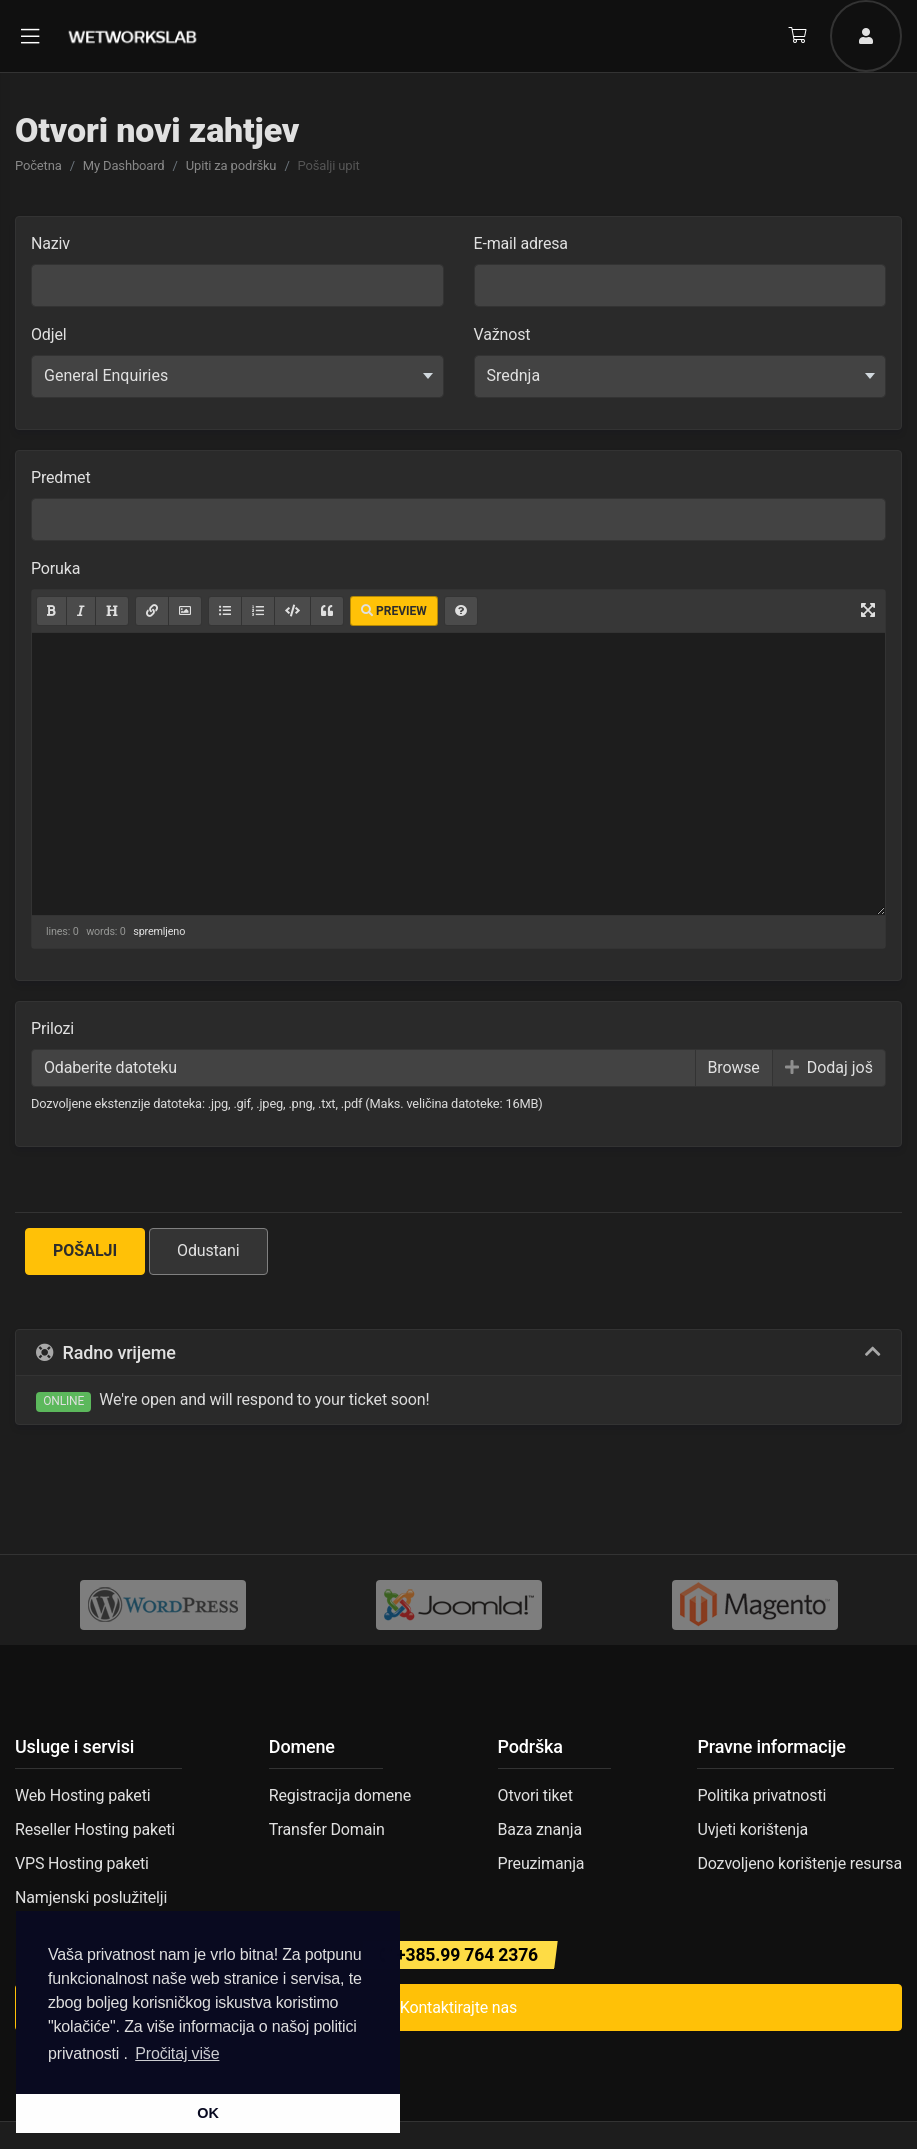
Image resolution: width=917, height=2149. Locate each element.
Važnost (502, 334)
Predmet (61, 477)
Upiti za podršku (231, 165)
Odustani (208, 1250)
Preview (394, 611)
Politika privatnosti (761, 1795)
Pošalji (85, 1250)
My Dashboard (124, 165)
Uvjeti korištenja (752, 1829)
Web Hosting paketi (82, 1795)
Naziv (50, 243)
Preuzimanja (541, 1863)
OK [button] (207, 2113)
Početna (38, 165)
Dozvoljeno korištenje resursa (799, 1863)
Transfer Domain (327, 1829)
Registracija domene (340, 1795)
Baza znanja (540, 1829)
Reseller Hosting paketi (95, 1829)
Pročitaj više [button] (177, 2053)
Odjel (48, 334)
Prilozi (52, 1028)
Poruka (55, 568)
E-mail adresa (521, 243)
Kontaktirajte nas (458, 2007)
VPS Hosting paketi (82, 1863)
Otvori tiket (535, 1795)
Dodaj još (829, 1067)
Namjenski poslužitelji (91, 1897)
